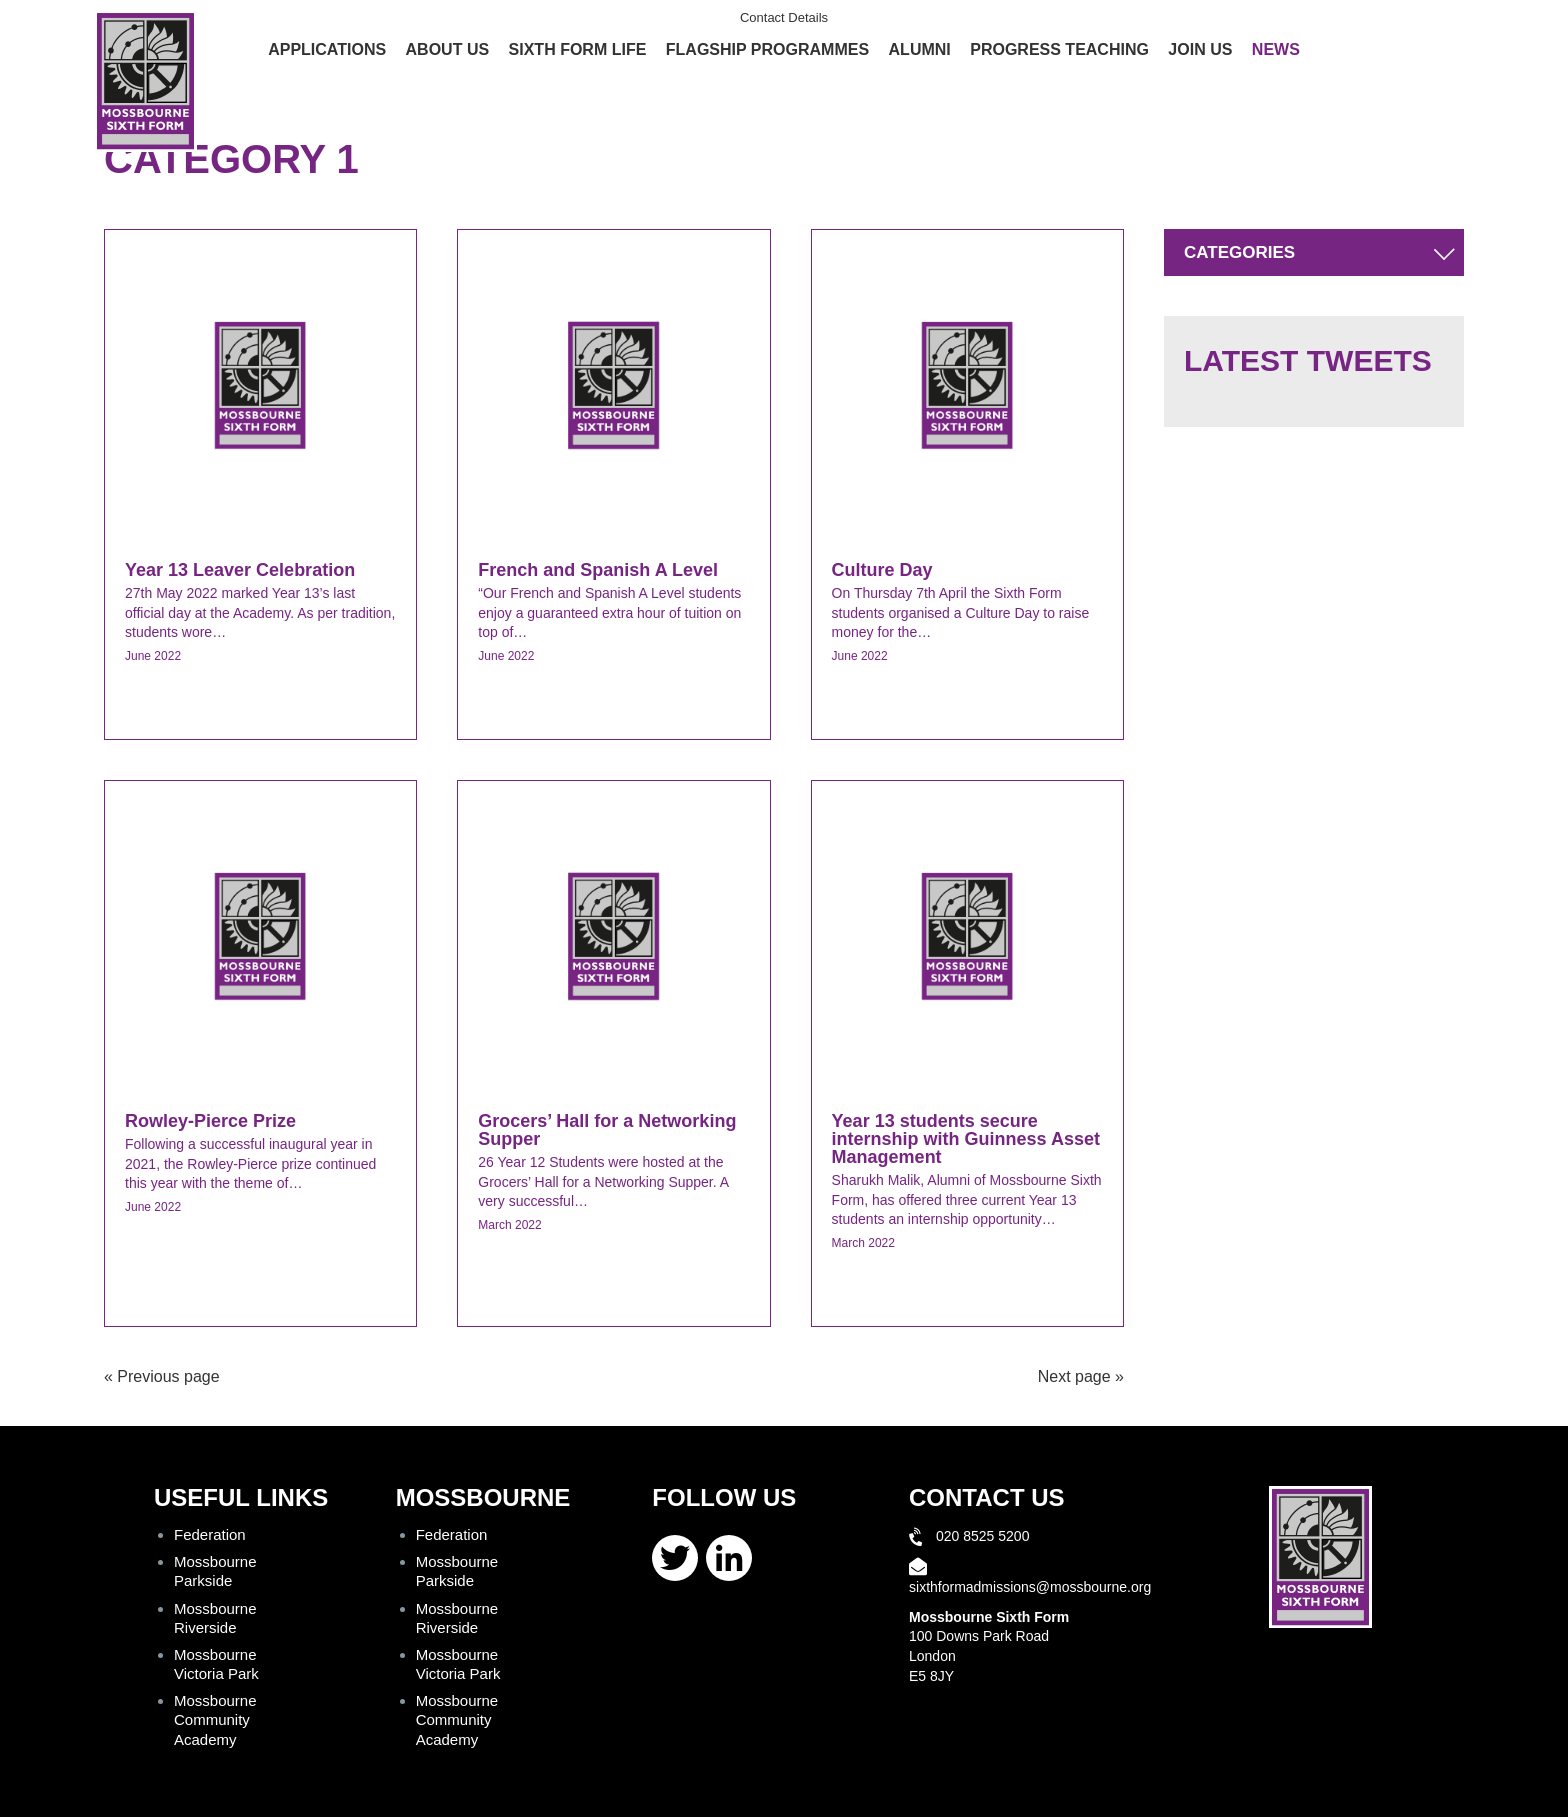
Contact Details (784, 17)
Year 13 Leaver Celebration (240, 570)
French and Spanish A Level (598, 570)
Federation (210, 1534)
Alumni (920, 49)
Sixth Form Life (578, 49)
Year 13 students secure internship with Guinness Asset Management (966, 1139)
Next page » (1081, 1376)
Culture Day (882, 570)
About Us (448, 49)
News (1276, 49)
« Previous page (162, 1376)
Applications (327, 49)
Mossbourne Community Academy (215, 1719)
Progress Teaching (1059, 49)
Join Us (1200, 49)
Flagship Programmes (767, 49)
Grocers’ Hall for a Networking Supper (607, 1130)
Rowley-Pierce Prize (210, 1121)
